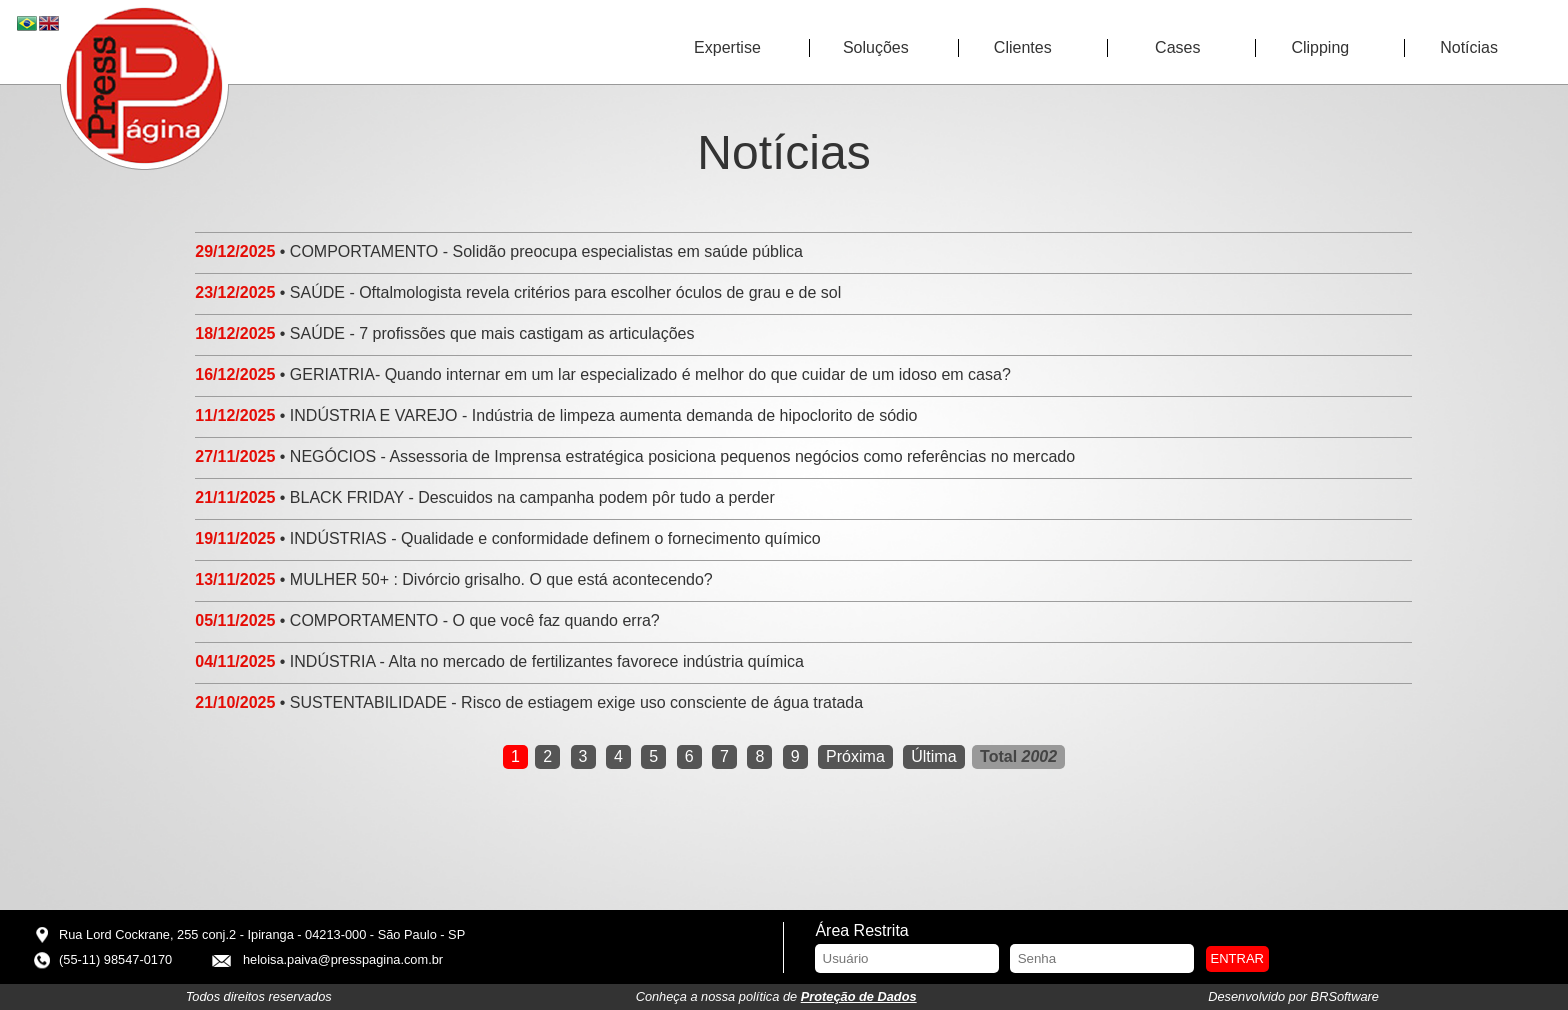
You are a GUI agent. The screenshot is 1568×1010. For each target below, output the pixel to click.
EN (50, 24)
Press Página (145, 86)
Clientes (1023, 47)
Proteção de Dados (859, 996)
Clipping (1320, 47)
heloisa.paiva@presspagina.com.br (343, 959)
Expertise (727, 47)
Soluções (876, 47)
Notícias (1469, 47)
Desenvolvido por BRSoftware (1293, 996)
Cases (1177, 47)
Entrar (1237, 958)
